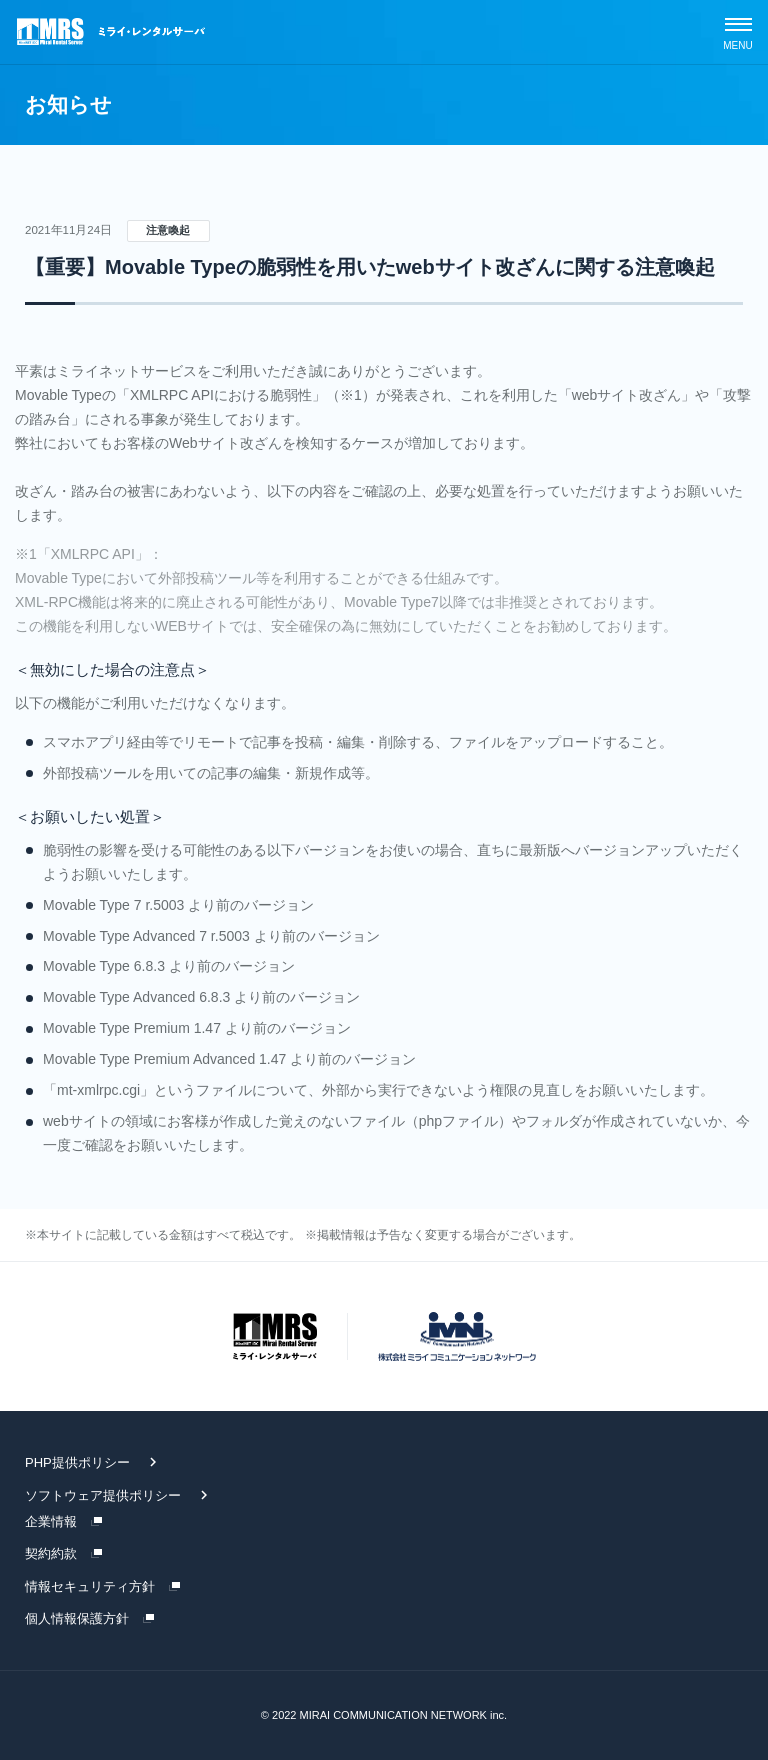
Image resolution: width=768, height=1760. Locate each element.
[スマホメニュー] (738, 32)
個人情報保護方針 (77, 1618)
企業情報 (51, 1521)
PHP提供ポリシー (77, 1462)
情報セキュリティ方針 (90, 1586)
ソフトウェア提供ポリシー (103, 1495)
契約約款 (51, 1553)
